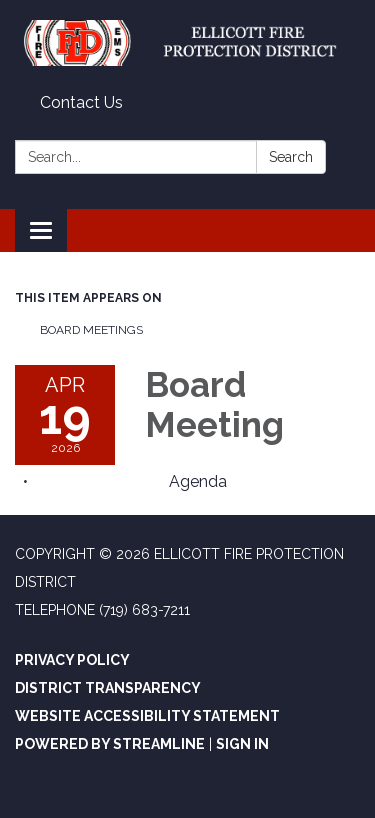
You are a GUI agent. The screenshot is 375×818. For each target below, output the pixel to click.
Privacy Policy (72, 660)
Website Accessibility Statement (147, 716)
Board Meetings (91, 330)
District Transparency (108, 688)
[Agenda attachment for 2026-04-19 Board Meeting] (198, 481)
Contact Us (81, 102)
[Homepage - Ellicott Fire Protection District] (187, 43)
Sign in (242, 744)
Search (291, 157)
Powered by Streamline (110, 744)
